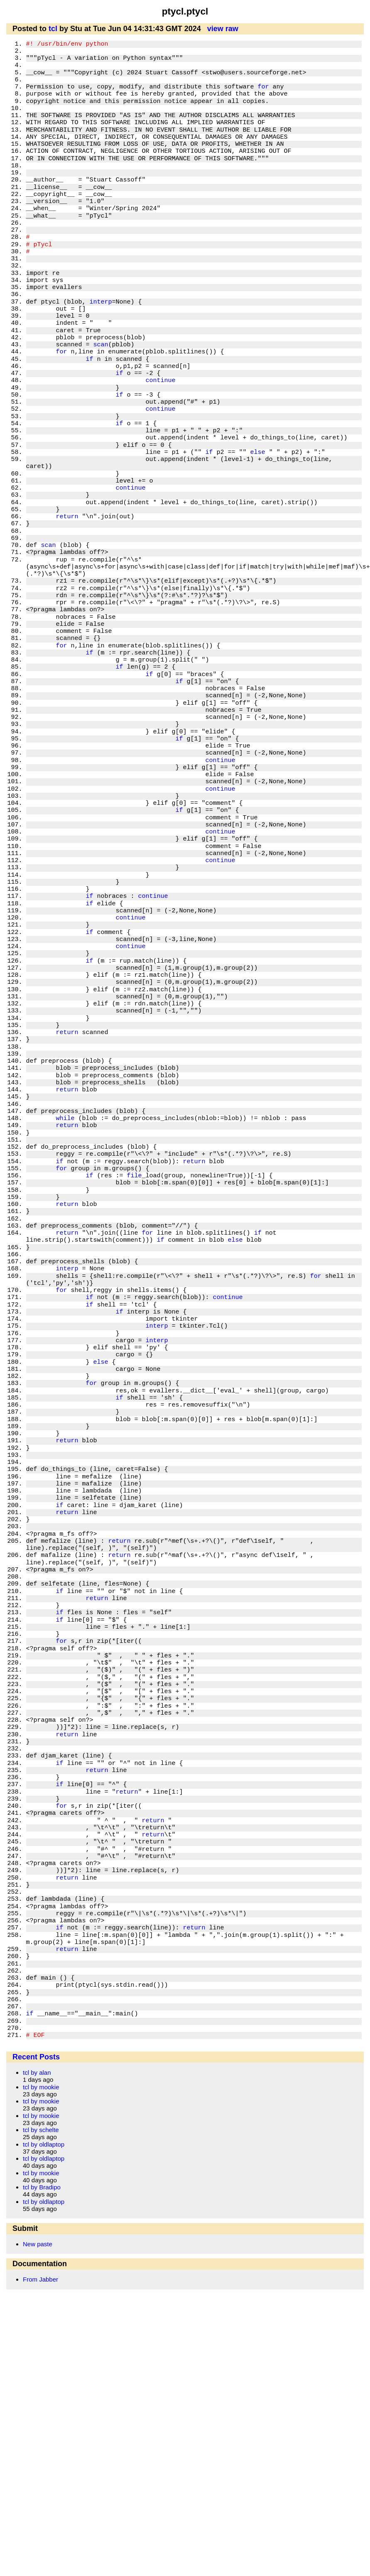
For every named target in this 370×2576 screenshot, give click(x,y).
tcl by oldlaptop (43, 2144)
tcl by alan (37, 2072)
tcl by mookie (41, 2087)
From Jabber (40, 2279)
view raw (222, 29)
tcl (53, 29)
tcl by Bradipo (42, 2187)
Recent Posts (36, 2057)
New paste (37, 2244)
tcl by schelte (41, 2129)
